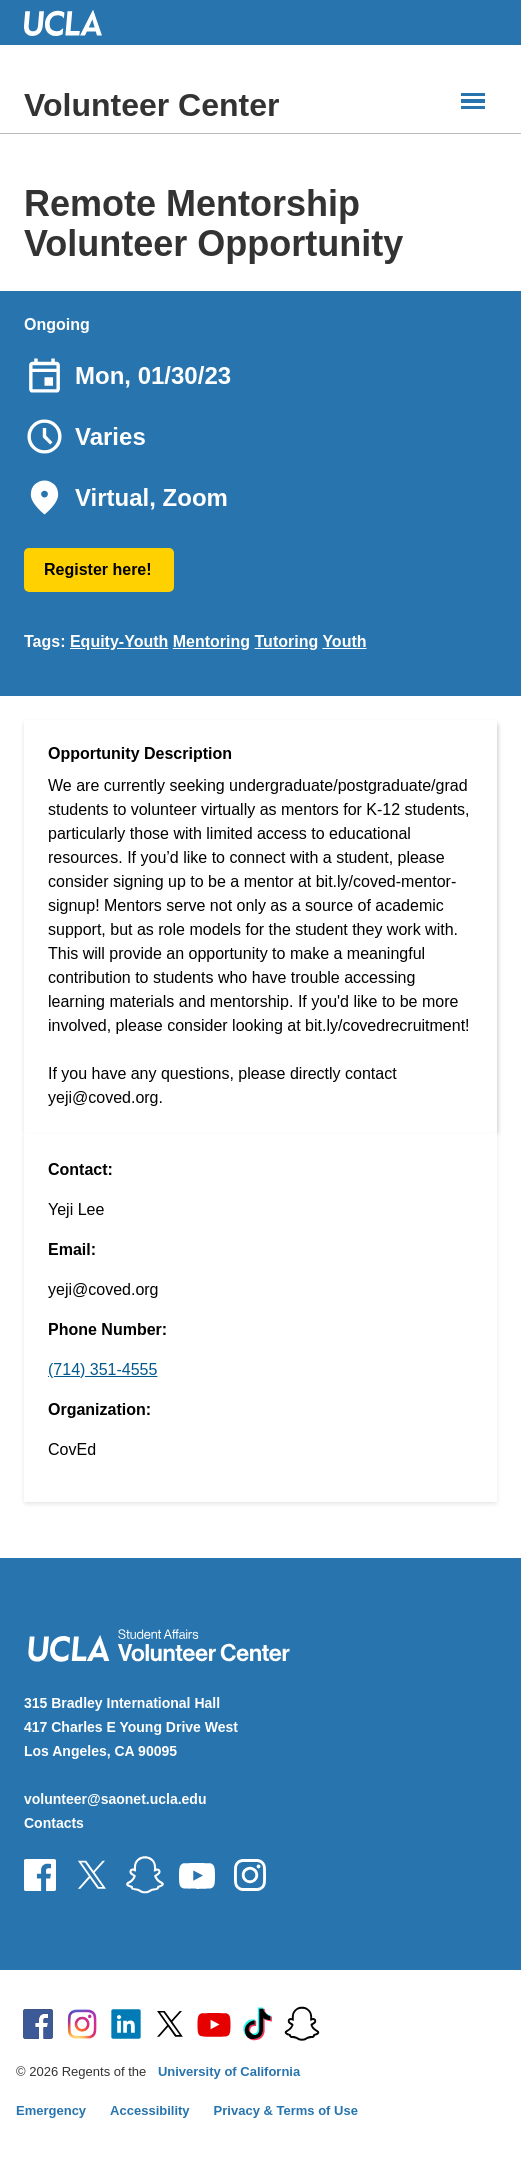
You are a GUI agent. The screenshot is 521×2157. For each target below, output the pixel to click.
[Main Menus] (473, 101)
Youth (344, 641)
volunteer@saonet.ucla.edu (115, 1799)
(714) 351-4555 (102, 1369)
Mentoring (211, 641)
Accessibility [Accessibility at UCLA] (150, 2110)
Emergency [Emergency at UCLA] (51, 2110)
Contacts (54, 1823)
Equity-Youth (119, 641)
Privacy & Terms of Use (286, 2110)
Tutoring (287, 641)
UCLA (72, 22)
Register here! (98, 569)
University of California (229, 2071)
